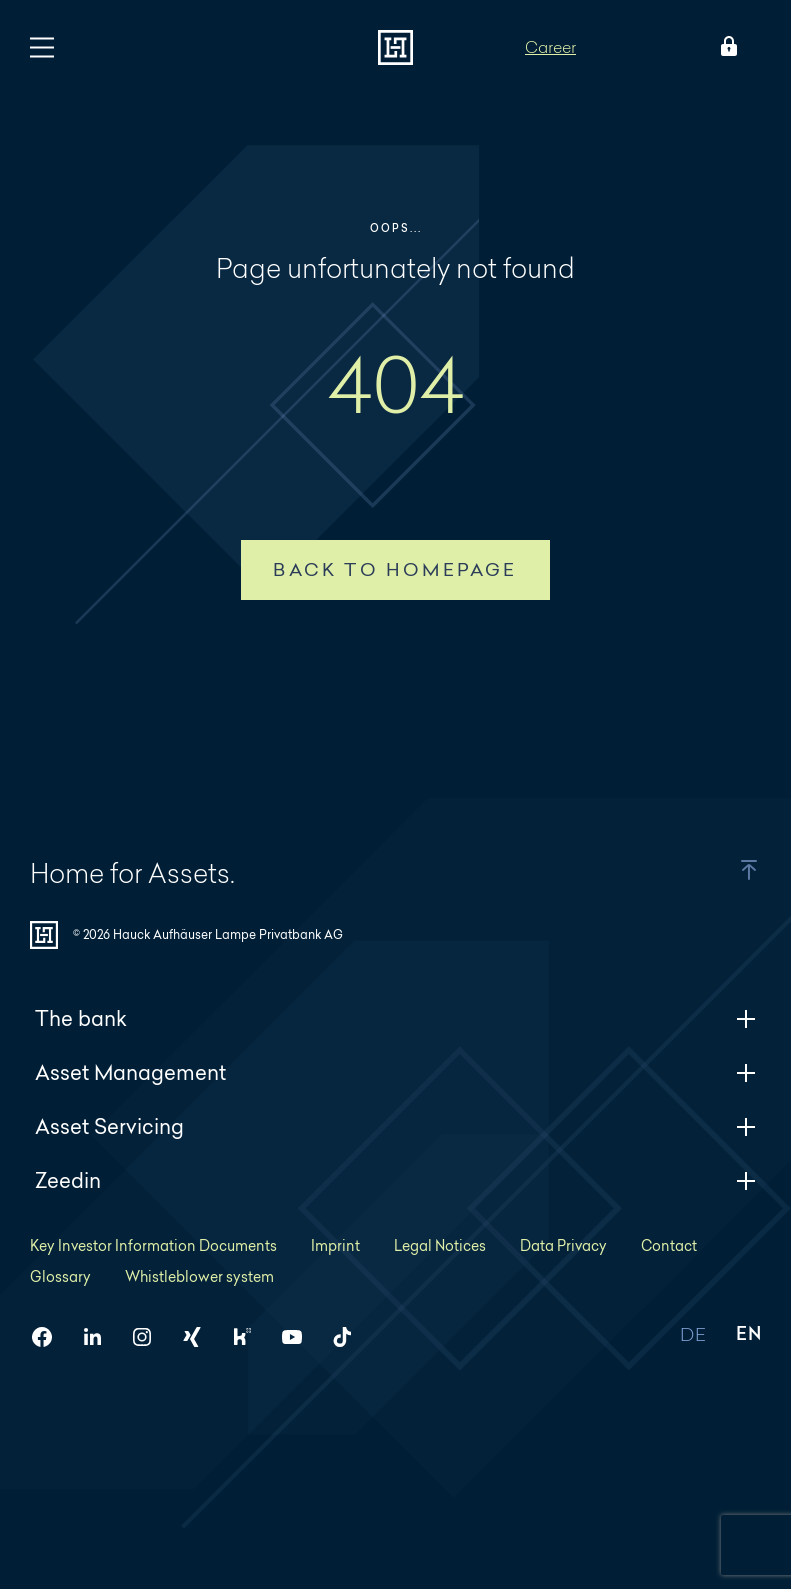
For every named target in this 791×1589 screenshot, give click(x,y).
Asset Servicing (395, 1126)
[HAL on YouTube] (300, 1337)
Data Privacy (563, 1245)
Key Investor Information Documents (153, 1245)
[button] (724, 870)
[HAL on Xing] (200, 1337)
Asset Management (395, 1072)
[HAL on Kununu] (250, 1337)
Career (550, 46)
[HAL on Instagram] (150, 1337)
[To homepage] (395, 47)
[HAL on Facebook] (50, 1337)
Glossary (60, 1276)
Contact (669, 1245)
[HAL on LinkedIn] (100, 1337)
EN (748, 1335)
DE (693, 1335)
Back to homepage (395, 569)
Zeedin (395, 1180)
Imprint (335, 1245)
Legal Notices (440, 1245)
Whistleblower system (199, 1276)
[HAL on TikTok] (350, 1337)
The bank (395, 1018)
